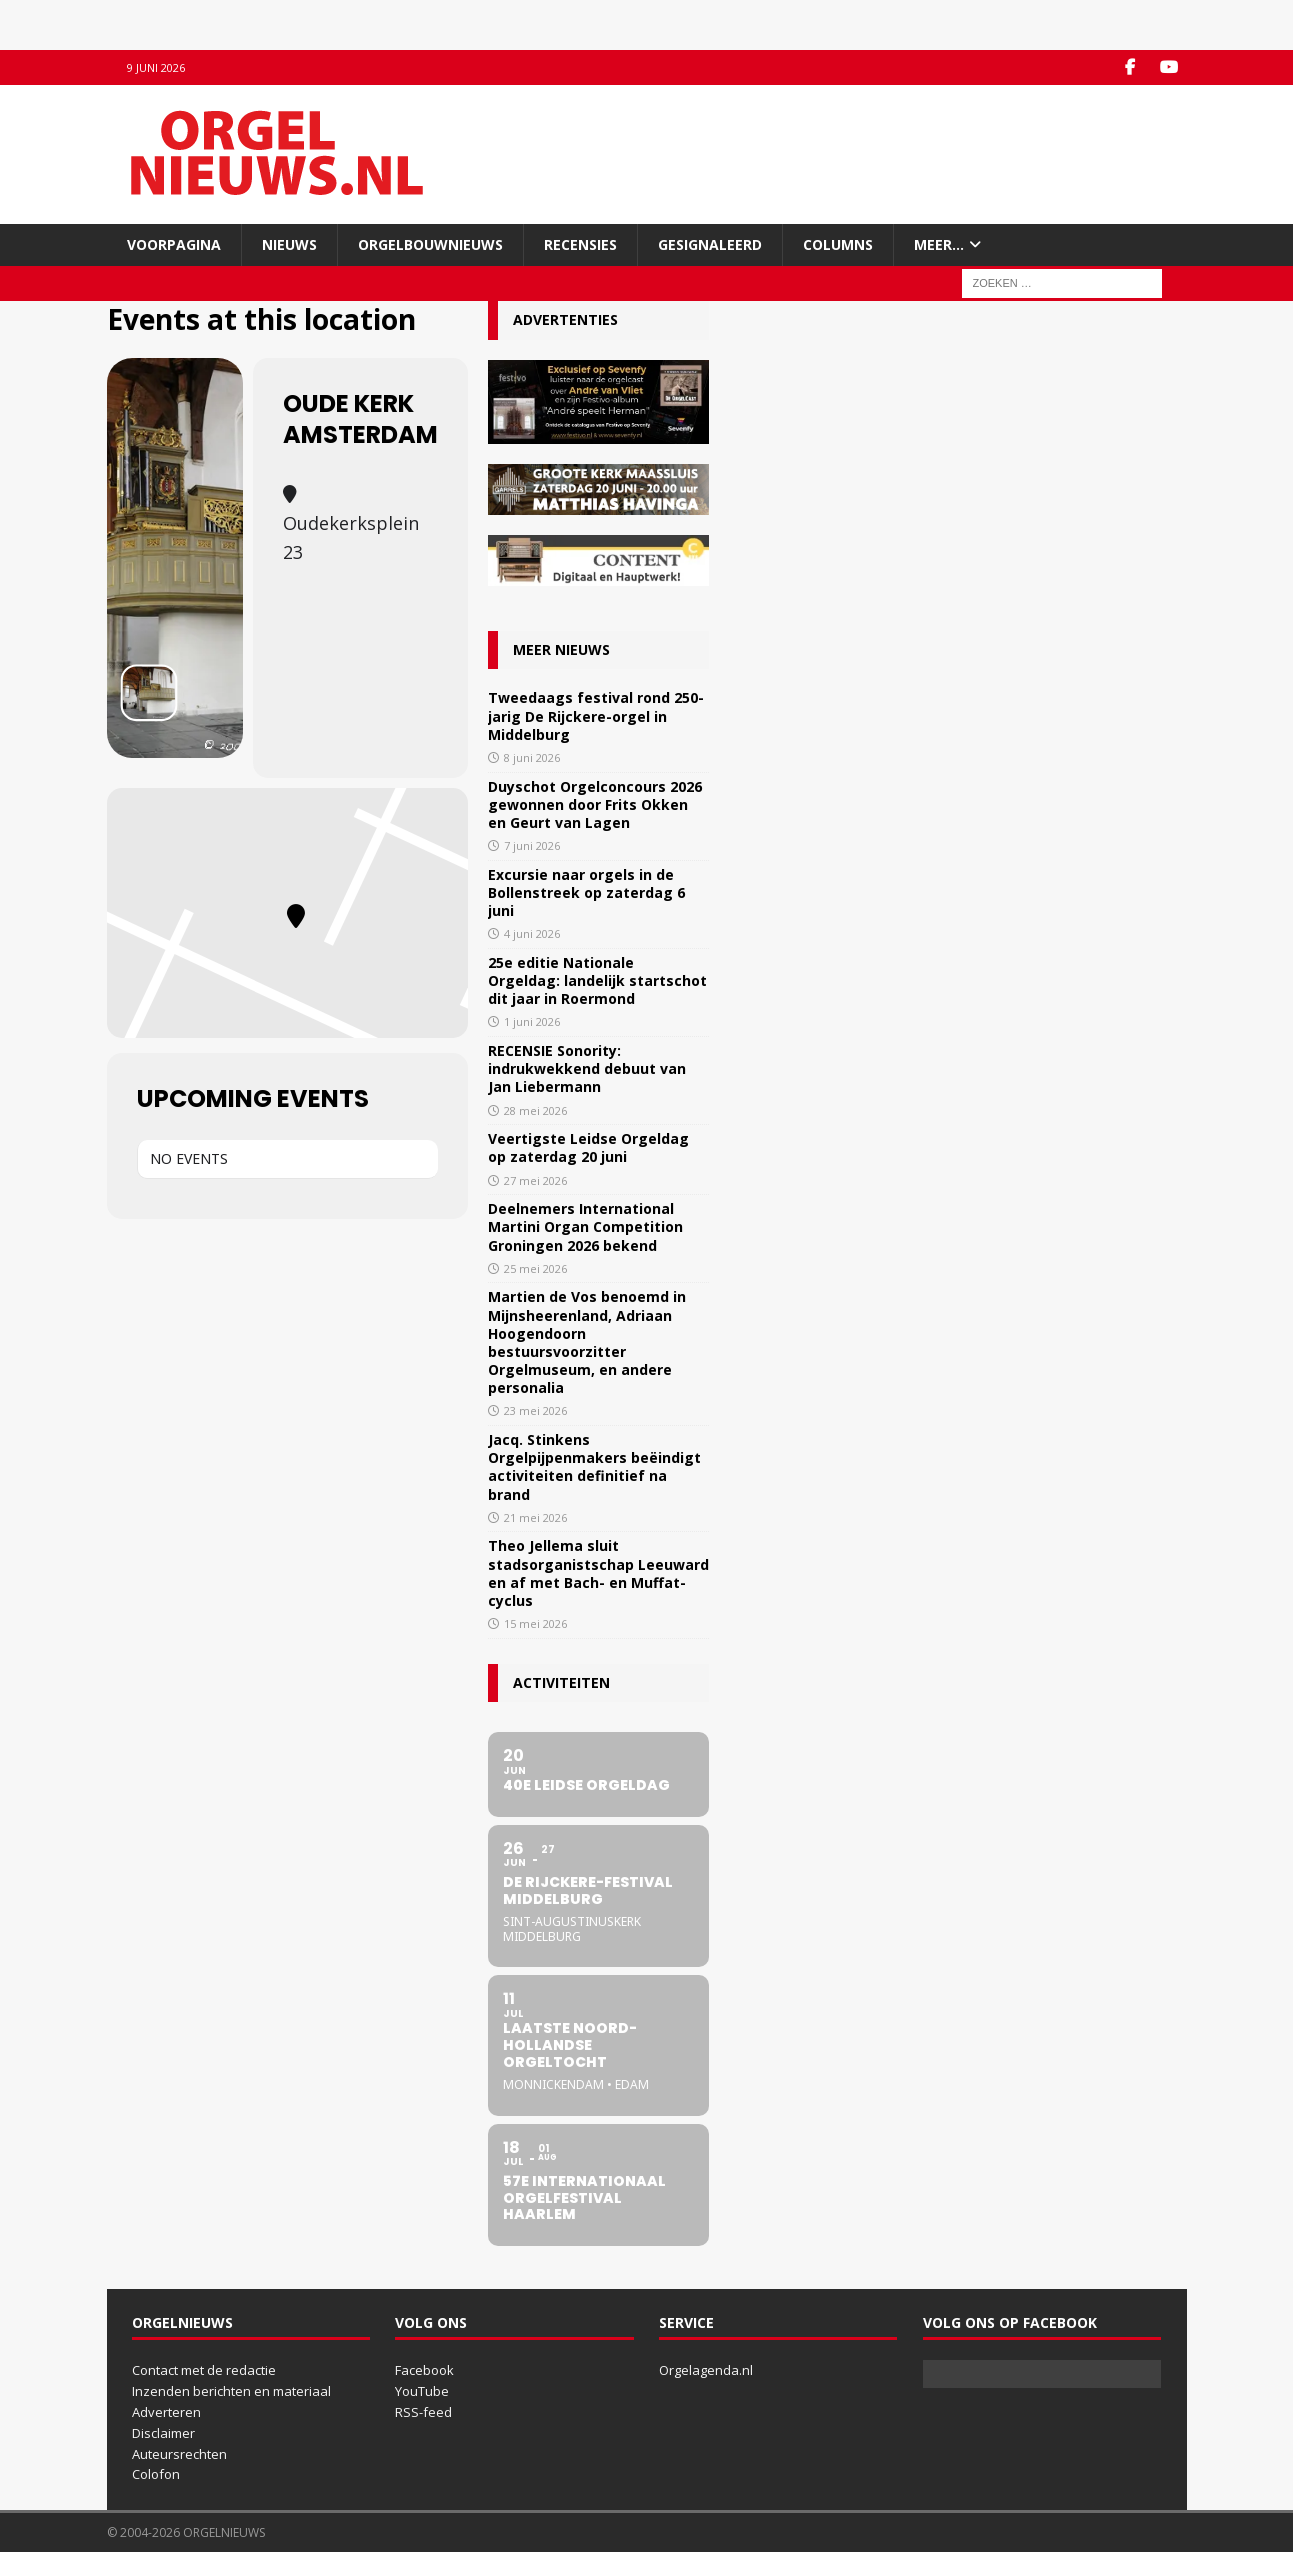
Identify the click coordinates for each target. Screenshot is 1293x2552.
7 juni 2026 (532, 845)
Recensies (580, 244)
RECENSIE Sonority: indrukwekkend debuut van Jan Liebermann (587, 1068)
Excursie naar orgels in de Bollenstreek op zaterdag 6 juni (586, 892)
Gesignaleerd (710, 244)
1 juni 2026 (532, 1021)
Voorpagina (174, 244)
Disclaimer (163, 2433)
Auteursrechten (179, 2454)
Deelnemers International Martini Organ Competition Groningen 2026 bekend (585, 1226)
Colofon (156, 2474)
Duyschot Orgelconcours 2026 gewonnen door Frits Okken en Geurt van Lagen (595, 804)
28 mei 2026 (535, 1110)
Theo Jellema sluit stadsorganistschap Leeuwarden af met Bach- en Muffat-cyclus (598, 1573)
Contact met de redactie (204, 2370)
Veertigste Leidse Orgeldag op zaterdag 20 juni (588, 1147)
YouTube (422, 2391)
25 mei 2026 (535, 1268)
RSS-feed (423, 2412)
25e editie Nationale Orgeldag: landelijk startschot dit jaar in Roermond (597, 980)
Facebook (424, 2370)
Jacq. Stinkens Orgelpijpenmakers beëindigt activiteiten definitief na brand (594, 1467)
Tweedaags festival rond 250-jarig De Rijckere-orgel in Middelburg (596, 715)
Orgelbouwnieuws (430, 244)
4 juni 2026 (532, 933)
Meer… (939, 244)
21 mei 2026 (535, 1517)
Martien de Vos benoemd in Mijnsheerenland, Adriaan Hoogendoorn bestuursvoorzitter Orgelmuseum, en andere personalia (587, 1342)
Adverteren (166, 2412)
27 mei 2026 (535, 1180)
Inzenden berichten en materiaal (231, 2391)
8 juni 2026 (532, 757)
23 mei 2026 (535, 1410)
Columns (838, 244)
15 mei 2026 (535, 1623)
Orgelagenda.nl (706, 2370)
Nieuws (289, 244)
